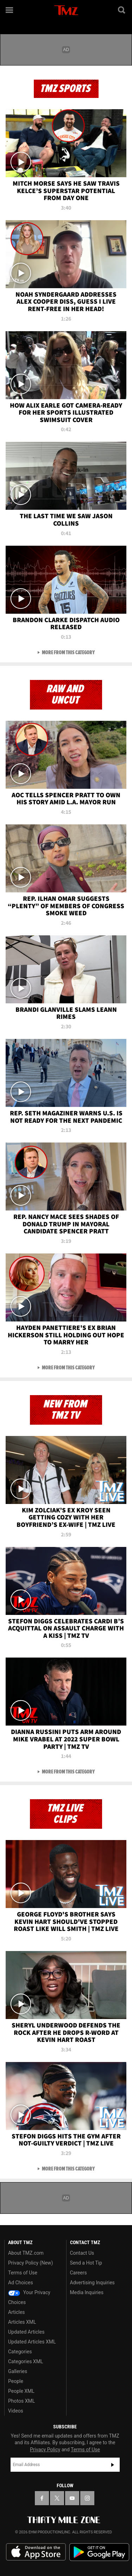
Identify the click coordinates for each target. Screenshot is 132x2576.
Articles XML (22, 2322)
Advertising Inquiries (92, 2282)
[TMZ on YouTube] (72, 2498)
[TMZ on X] (57, 2498)
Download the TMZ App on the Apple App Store (36, 2552)
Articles (16, 2312)
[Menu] (10, 10)
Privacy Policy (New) (30, 2263)
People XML (21, 2391)
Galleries (17, 2371)
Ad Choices (20, 2282)
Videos (15, 2411)
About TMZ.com (26, 2253)
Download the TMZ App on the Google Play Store (99, 2552)
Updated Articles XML (32, 2342)
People (15, 2381)
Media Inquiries (86, 2292)
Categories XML (25, 2361)
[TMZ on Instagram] (87, 2498)
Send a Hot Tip (86, 2263)
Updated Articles (26, 2332)
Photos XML (21, 2401)
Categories (20, 2351)
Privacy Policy (45, 2449)
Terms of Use (22, 2272)
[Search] (122, 10)
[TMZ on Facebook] (42, 2498)
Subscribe (113, 2465)
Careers (78, 2272)
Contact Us (82, 2253)
